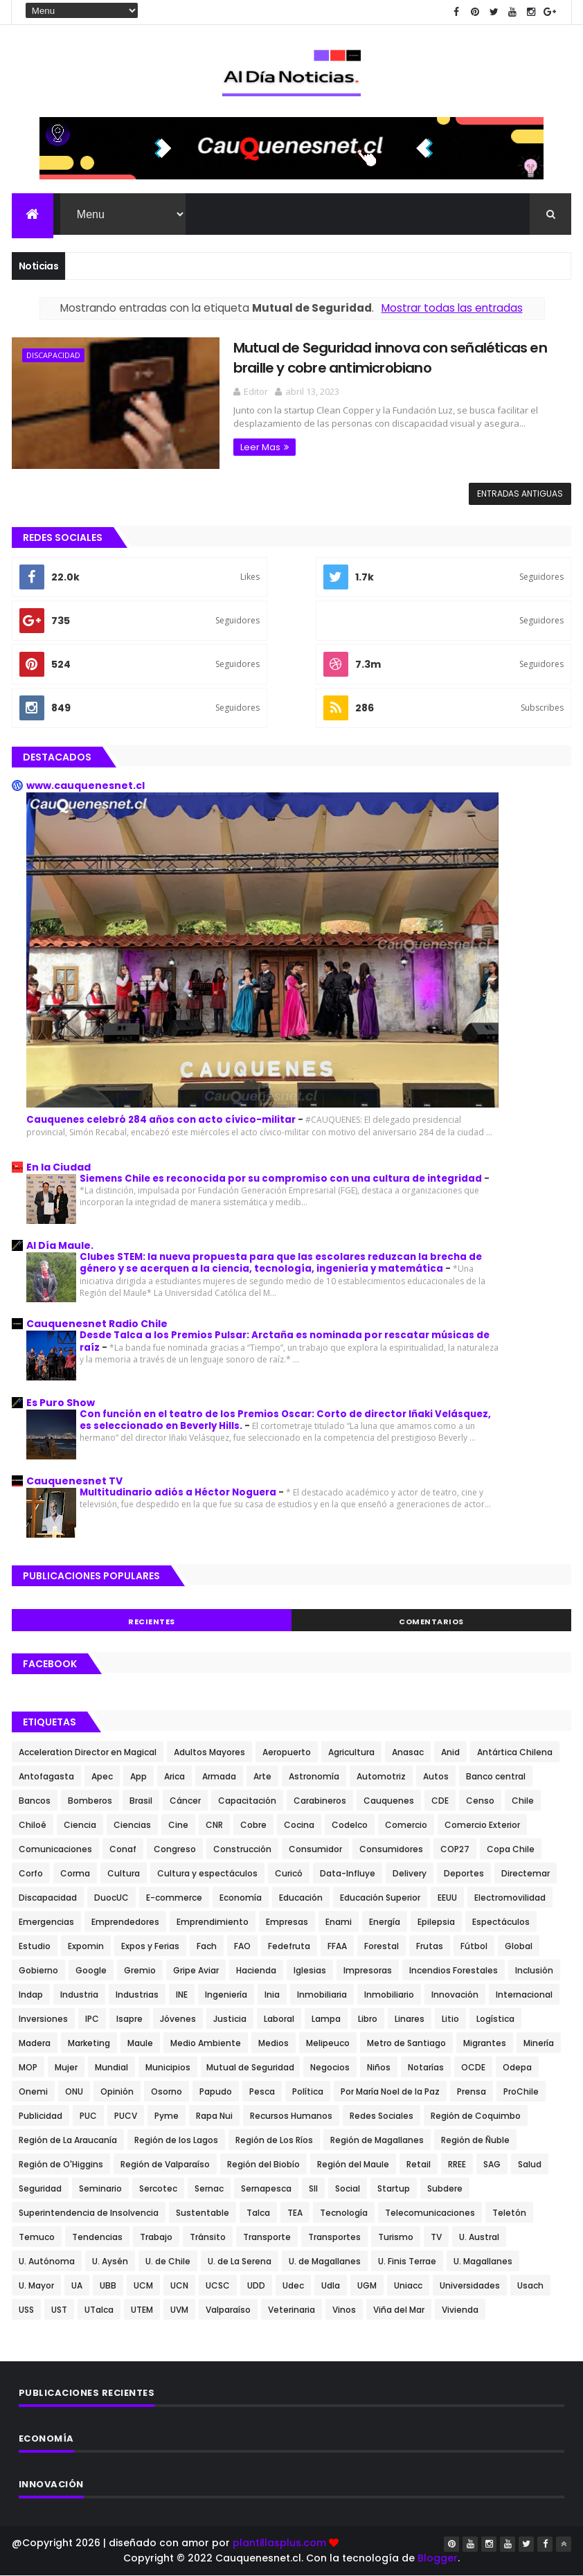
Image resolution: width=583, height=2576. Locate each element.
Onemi (33, 2091)
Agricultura (351, 1752)
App (138, 1776)
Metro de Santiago (406, 2043)
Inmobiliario (389, 1994)
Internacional (524, 1994)
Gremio (140, 1970)
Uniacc (408, 2285)
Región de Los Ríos (274, 2140)
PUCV (125, 2116)
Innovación (454, 1994)
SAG (492, 2164)
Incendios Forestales (453, 1970)
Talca (258, 2213)
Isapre (129, 2019)
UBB (108, 2285)
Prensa (471, 2091)
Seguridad (40, 2188)
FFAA (337, 1946)
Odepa (517, 2067)
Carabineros (320, 1800)
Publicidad (40, 2116)
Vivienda (460, 2310)
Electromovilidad (510, 1897)
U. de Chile (167, 2261)
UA (76, 2285)
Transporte (267, 2237)
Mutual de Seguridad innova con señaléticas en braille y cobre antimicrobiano (390, 357)
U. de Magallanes (325, 2261)
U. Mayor (36, 2285)
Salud (529, 2164)
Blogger (438, 2558)
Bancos (35, 1800)
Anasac (408, 1752)
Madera (35, 2043)
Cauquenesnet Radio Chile (97, 1324)
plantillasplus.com (281, 2543)
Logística (495, 2019)
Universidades (470, 2285)
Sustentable (202, 2213)
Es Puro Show (60, 1403)
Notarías (426, 2067)
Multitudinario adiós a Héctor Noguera (179, 1492)
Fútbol (473, 1946)
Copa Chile (511, 1849)
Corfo (31, 1873)
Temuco (37, 2237)
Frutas (429, 1946)
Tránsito (208, 2237)
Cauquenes (389, 1800)
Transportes (334, 2237)
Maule (140, 2043)
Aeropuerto (286, 1752)
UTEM (142, 2310)
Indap (31, 1994)
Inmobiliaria (322, 1994)
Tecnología (344, 2213)
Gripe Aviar (196, 1970)
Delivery (410, 1873)
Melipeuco (328, 2043)
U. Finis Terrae (407, 2261)
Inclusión (534, 1970)
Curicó (289, 1873)
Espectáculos (501, 1922)
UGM (367, 2285)
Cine (178, 1825)
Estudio (35, 1946)
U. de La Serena (239, 2261)
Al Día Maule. (59, 1245)
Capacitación (247, 1800)
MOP (28, 2067)
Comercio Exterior (482, 1825)
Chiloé (32, 1825)
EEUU (447, 1897)
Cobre (253, 1825)
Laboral (279, 2019)
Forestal (381, 1946)
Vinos (344, 2310)
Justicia (229, 2019)
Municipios (167, 2067)
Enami (338, 1922)
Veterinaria (291, 2310)
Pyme (166, 2116)
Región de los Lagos (176, 2140)
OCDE (473, 2067)
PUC (88, 2116)
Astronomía (314, 1776)
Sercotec (158, 2188)
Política (307, 2091)
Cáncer (185, 1800)
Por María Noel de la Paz (390, 2091)
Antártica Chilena (515, 1752)
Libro (367, 2019)
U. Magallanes (483, 2261)
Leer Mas (260, 447)
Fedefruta (289, 1946)
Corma (75, 1873)
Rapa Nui (214, 2116)
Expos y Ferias (150, 1946)
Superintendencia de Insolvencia (89, 2213)
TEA (295, 2213)
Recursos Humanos (291, 2116)
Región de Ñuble (475, 2140)
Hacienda (256, 1970)
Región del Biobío (263, 2164)
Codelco (350, 1825)
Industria (79, 1994)
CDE (440, 1800)
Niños (379, 2067)
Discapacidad (53, 355)
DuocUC (111, 1897)
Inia (272, 1994)
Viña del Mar (398, 2310)
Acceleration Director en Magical (87, 1752)
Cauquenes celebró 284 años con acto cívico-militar (162, 1119)
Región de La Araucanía (68, 2140)
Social (347, 2188)
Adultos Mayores (209, 1752)
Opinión (117, 2091)
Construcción (242, 1849)
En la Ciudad (58, 1167)
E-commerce (174, 1897)
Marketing (89, 2043)
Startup (393, 2188)
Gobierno (38, 1970)
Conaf (122, 1849)
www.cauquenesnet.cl (85, 785)
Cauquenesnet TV (74, 1481)
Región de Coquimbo (476, 2116)
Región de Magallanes (377, 2140)
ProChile (521, 2091)
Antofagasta (46, 1776)
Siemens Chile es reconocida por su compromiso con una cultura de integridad (282, 1178)
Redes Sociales (381, 2116)
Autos (436, 1776)
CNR (214, 1825)
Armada (219, 1776)
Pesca (262, 2091)
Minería (538, 2043)
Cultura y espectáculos (207, 1873)
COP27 (454, 1849)
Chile (523, 1800)
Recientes (151, 1621)
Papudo (215, 2091)
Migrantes (484, 2043)
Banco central (496, 1776)
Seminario (100, 2188)
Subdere (445, 2188)
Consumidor (315, 1849)
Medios (273, 2043)
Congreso (175, 1849)
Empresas (287, 1922)
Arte (262, 1776)
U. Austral (479, 2237)
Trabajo (156, 2237)
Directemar (525, 1873)
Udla (330, 2285)
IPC (92, 2019)
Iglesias (310, 1970)
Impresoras (367, 1970)
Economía (240, 1897)
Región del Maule (353, 2164)
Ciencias (132, 1825)
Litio (450, 2019)
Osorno (166, 2091)
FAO (242, 1946)
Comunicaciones (55, 1849)
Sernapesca (266, 2188)
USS (26, 2310)
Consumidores (391, 1849)
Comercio (406, 1825)
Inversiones (43, 2019)
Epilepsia (436, 1922)
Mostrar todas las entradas (452, 308)
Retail (418, 2164)
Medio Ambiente (205, 2043)
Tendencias (97, 2237)
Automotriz (381, 1776)
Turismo (395, 2237)
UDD (256, 2285)
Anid (450, 1752)
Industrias (137, 1994)
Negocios (330, 2067)
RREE (457, 2164)
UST (59, 2310)
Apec (102, 1776)
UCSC (218, 2285)
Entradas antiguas (520, 493)
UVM (179, 2310)
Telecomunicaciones (430, 2213)
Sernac (209, 2188)
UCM (143, 2285)
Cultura (123, 1873)
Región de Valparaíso (165, 2164)
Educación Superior (380, 1897)
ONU (74, 2091)
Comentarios (431, 1621)
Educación (301, 1897)
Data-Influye (347, 1873)
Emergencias (46, 1922)
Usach (530, 2285)
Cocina (299, 1825)
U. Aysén (110, 2261)
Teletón (509, 2213)
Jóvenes (178, 2019)
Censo (480, 1800)
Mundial (111, 2067)
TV (436, 2237)
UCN (179, 2285)
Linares (409, 2019)
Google (91, 1970)
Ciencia (80, 1825)
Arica (174, 1776)
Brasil (140, 1800)
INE (182, 1994)
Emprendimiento (213, 1922)
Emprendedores (125, 1922)
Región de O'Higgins (61, 2164)
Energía (384, 1922)
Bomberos (90, 1800)
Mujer (66, 2067)
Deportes (464, 1873)
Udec (293, 2285)
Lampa (326, 2019)
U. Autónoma (47, 2261)
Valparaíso (228, 2310)
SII (313, 2188)
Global (518, 1946)
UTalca (99, 2310)
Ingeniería (226, 1994)
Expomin (86, 1946)
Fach (207, 1946)
